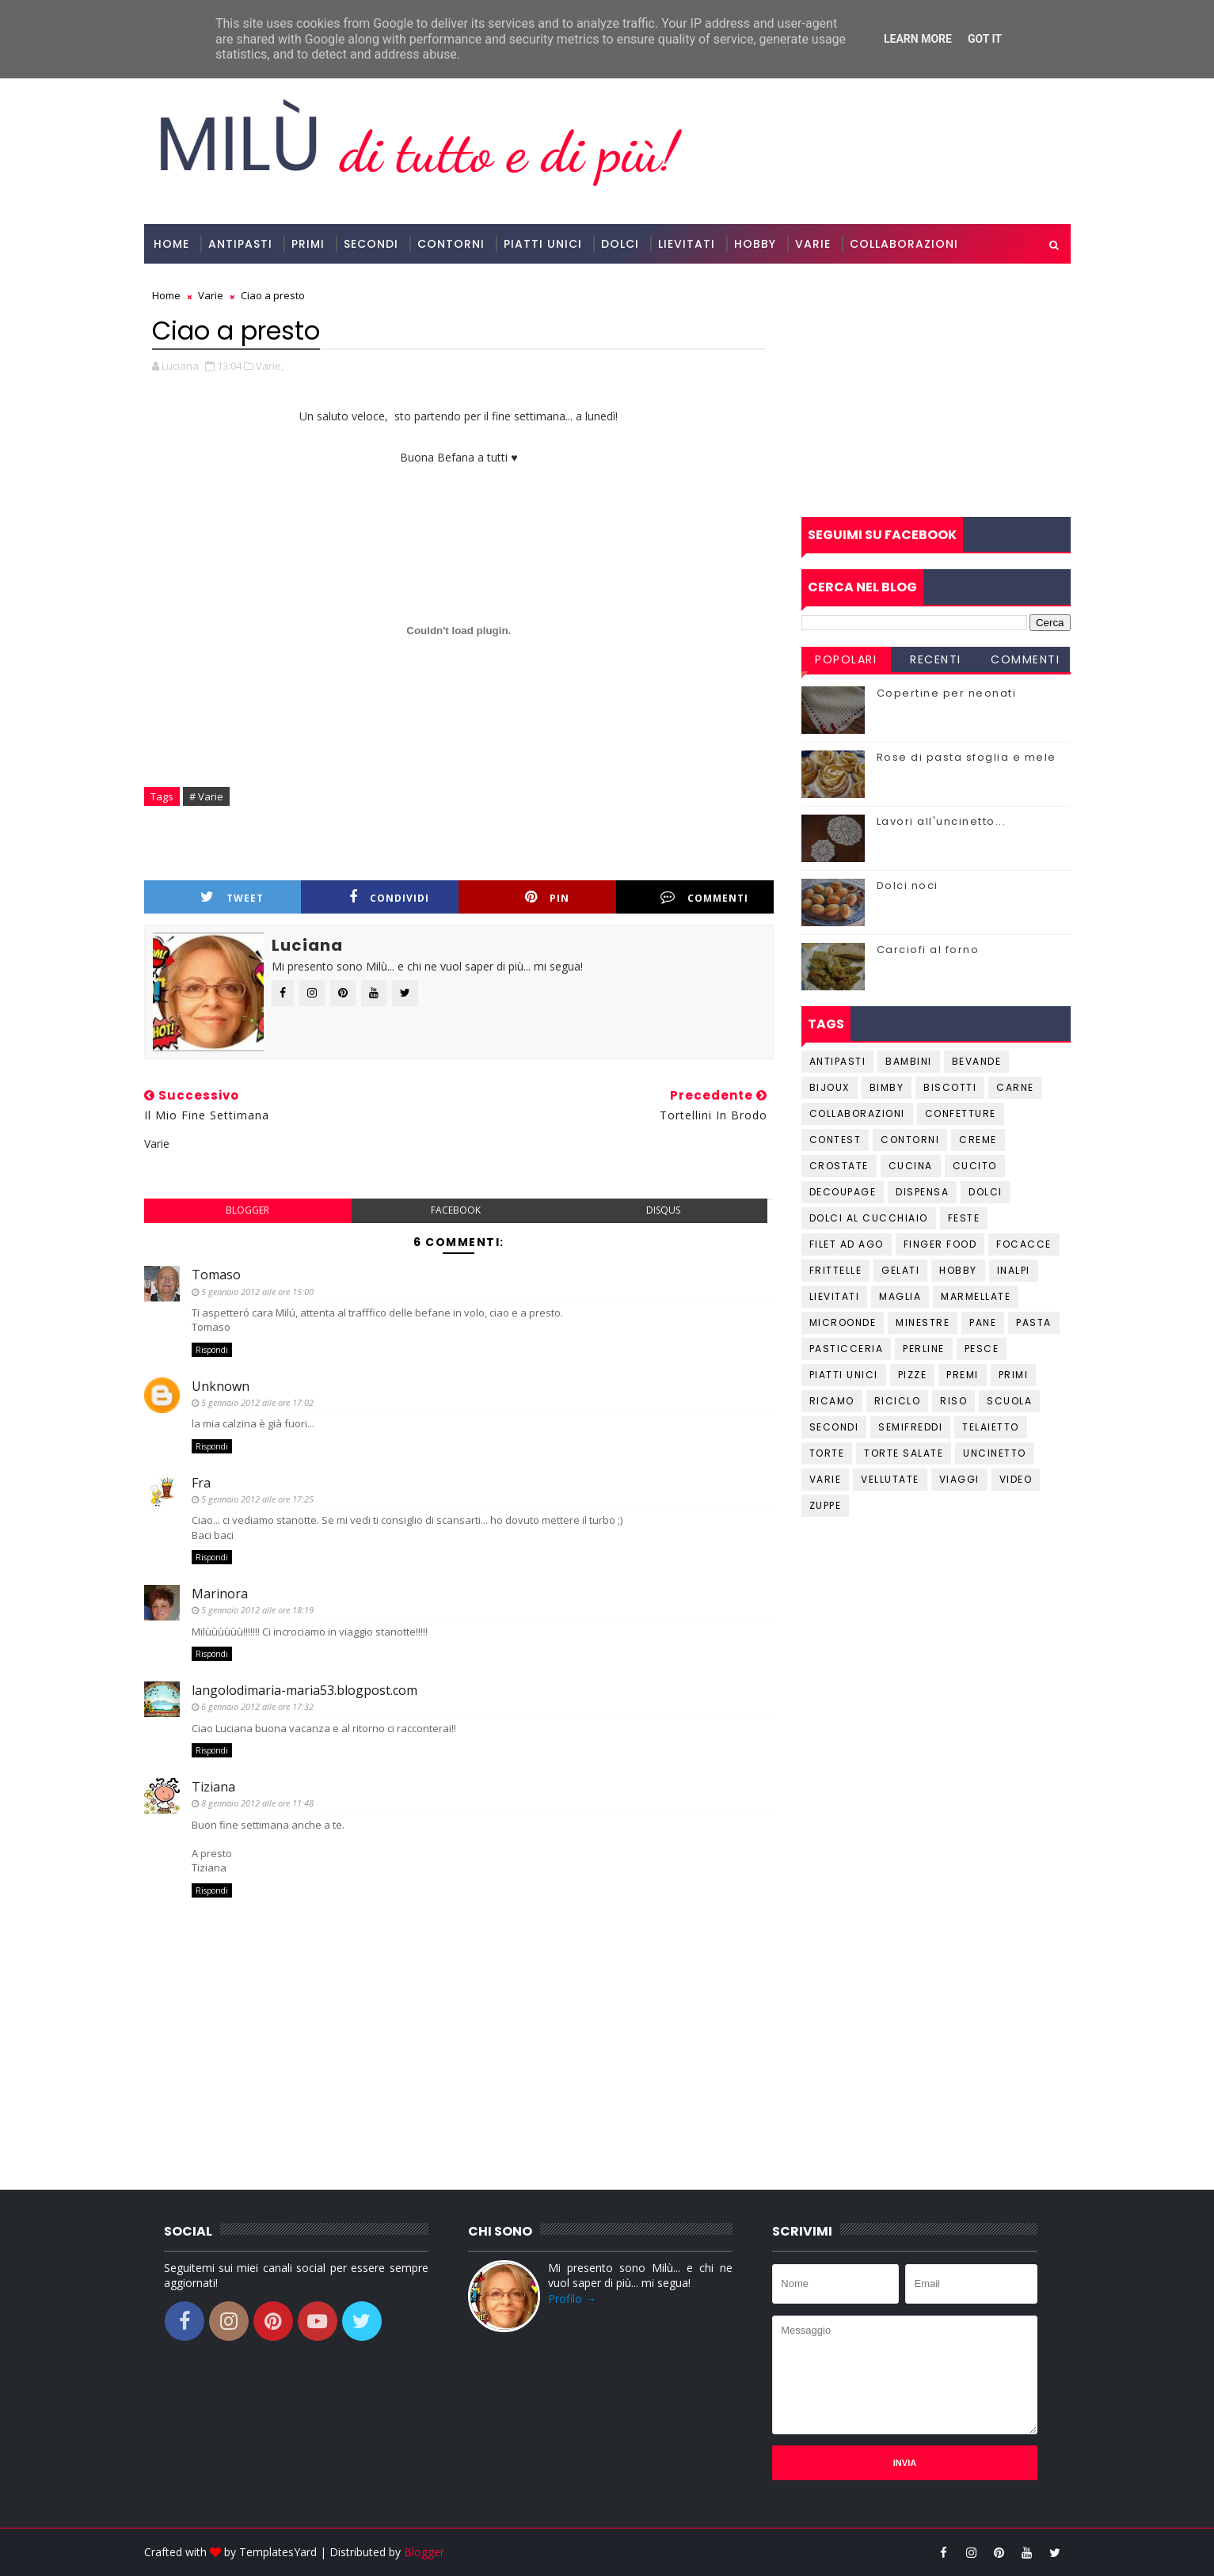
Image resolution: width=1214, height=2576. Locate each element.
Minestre (923, 1322)
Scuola (1009, 1401)
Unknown (220, 1386)
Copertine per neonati (947, 693)
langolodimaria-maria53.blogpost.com (304, 1690)
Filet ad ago (846, 1244)
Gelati (900, 1270)
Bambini (908, 1061)
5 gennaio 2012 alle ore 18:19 (257, 1610)
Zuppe (825, 1505)
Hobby (755, 244)
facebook (456, 1210)
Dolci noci (907, 885)
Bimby (887, 1087)
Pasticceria (846, 1348)
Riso (953, 1401)
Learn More (918, 38)
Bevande (977, 1061)
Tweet (232, 897)
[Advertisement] (936, 390)
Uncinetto (994, 1453)
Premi (962, 1374)
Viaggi (959, 1479)
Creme (978, 1139)
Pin (547, 897)
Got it (985, 38)
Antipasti (240, 244)
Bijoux (829, 1087)
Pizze (912, 1374)
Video (1016, 1479)
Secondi (371, 244)
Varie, (270, 366)
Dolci (620, 244)
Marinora (220, 1593)
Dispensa (922, 1192)
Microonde (843, 1322)
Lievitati (686, 244)
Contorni (451, 244)
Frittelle (835, 1270)
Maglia (900, 1296)
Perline (924, 1348)
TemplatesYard (278, 2551)
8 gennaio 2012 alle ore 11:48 (257, 1803)
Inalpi (1013, 1270)
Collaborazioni (904, 244)
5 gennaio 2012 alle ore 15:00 (257, 1291)
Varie (813, 244)
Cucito (975, 1165)
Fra (201, 1482)
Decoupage (843, 1192)
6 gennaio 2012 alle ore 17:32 (257, 1706)
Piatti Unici (543, 244)
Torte (827, 1453)
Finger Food (940, 1244)
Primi (308, 244)
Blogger (424, 2551)
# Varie (206, 796)
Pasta (1034, 1322)
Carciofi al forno (928, 949)
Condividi (389, 897)
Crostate (839, 1165)
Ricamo (831, 1401)
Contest (835, 1139)
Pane (982, 1322)
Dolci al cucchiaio (868, 1218)
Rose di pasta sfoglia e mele (966, 757)
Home (171, 244)
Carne (1015, 1087)
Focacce (1024, 1244)
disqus (663, 1210)
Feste (964, 1218)
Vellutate (890, 1479)
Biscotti (949, 1087)
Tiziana (213, 1786)
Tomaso (216, 1274)
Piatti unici (843, 1374)
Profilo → (572, 2298)
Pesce (982, 1348)
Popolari (846, 659)
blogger (247, 1210)
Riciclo (897, 1401)
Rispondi (212, 1349)
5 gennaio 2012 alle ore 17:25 (257, 1499)
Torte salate (903, 1453)
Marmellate (975, 1296)
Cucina (911, 1165)
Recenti (935, 659)
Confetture (960, 1113)
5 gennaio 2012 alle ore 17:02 (257, 1402)
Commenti (704, 897)
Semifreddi (910, 1427)
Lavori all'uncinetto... (942, 821)
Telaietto (990, 1427)
